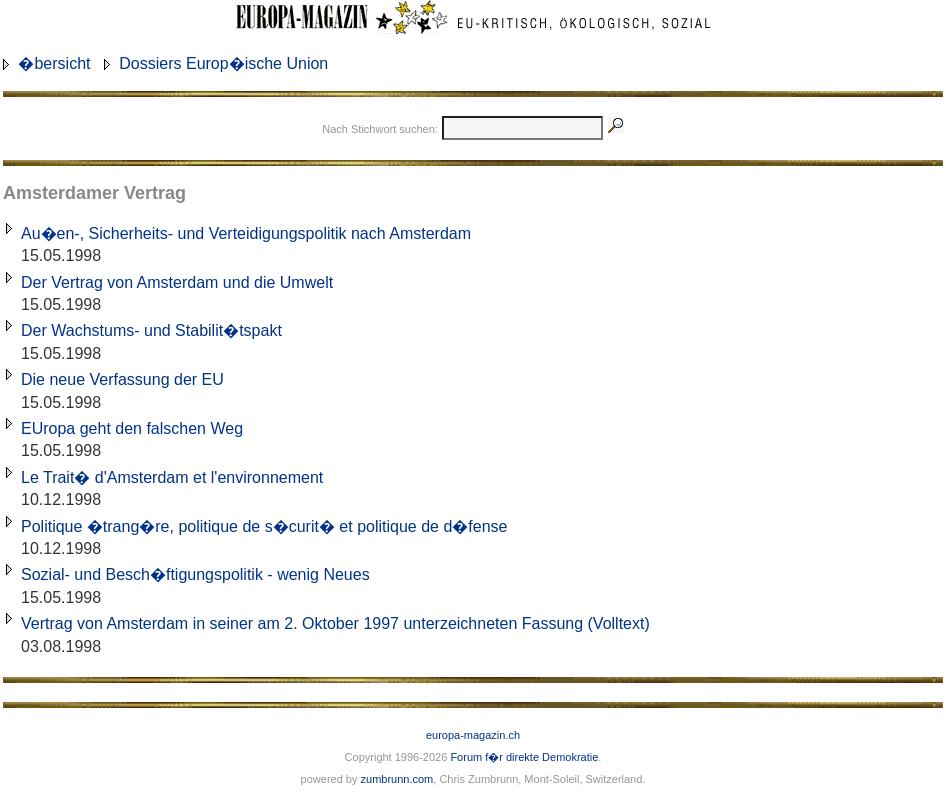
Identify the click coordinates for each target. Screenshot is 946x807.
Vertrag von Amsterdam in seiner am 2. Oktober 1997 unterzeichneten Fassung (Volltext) (335, 623)
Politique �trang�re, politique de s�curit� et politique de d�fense (264, 526)
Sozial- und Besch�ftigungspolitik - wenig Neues (195, 574)
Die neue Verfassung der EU (122, 379)
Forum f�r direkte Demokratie (524, 757)
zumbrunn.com (397, 779)
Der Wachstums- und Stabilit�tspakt (151, 330)
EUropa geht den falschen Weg (132, 428)
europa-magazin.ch (473, 735)
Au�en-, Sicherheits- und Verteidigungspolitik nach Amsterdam (246, 233)
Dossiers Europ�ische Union (223, 63)
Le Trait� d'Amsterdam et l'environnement (172, 477)
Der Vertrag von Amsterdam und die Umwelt (177, 282)
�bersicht (54, 63)
